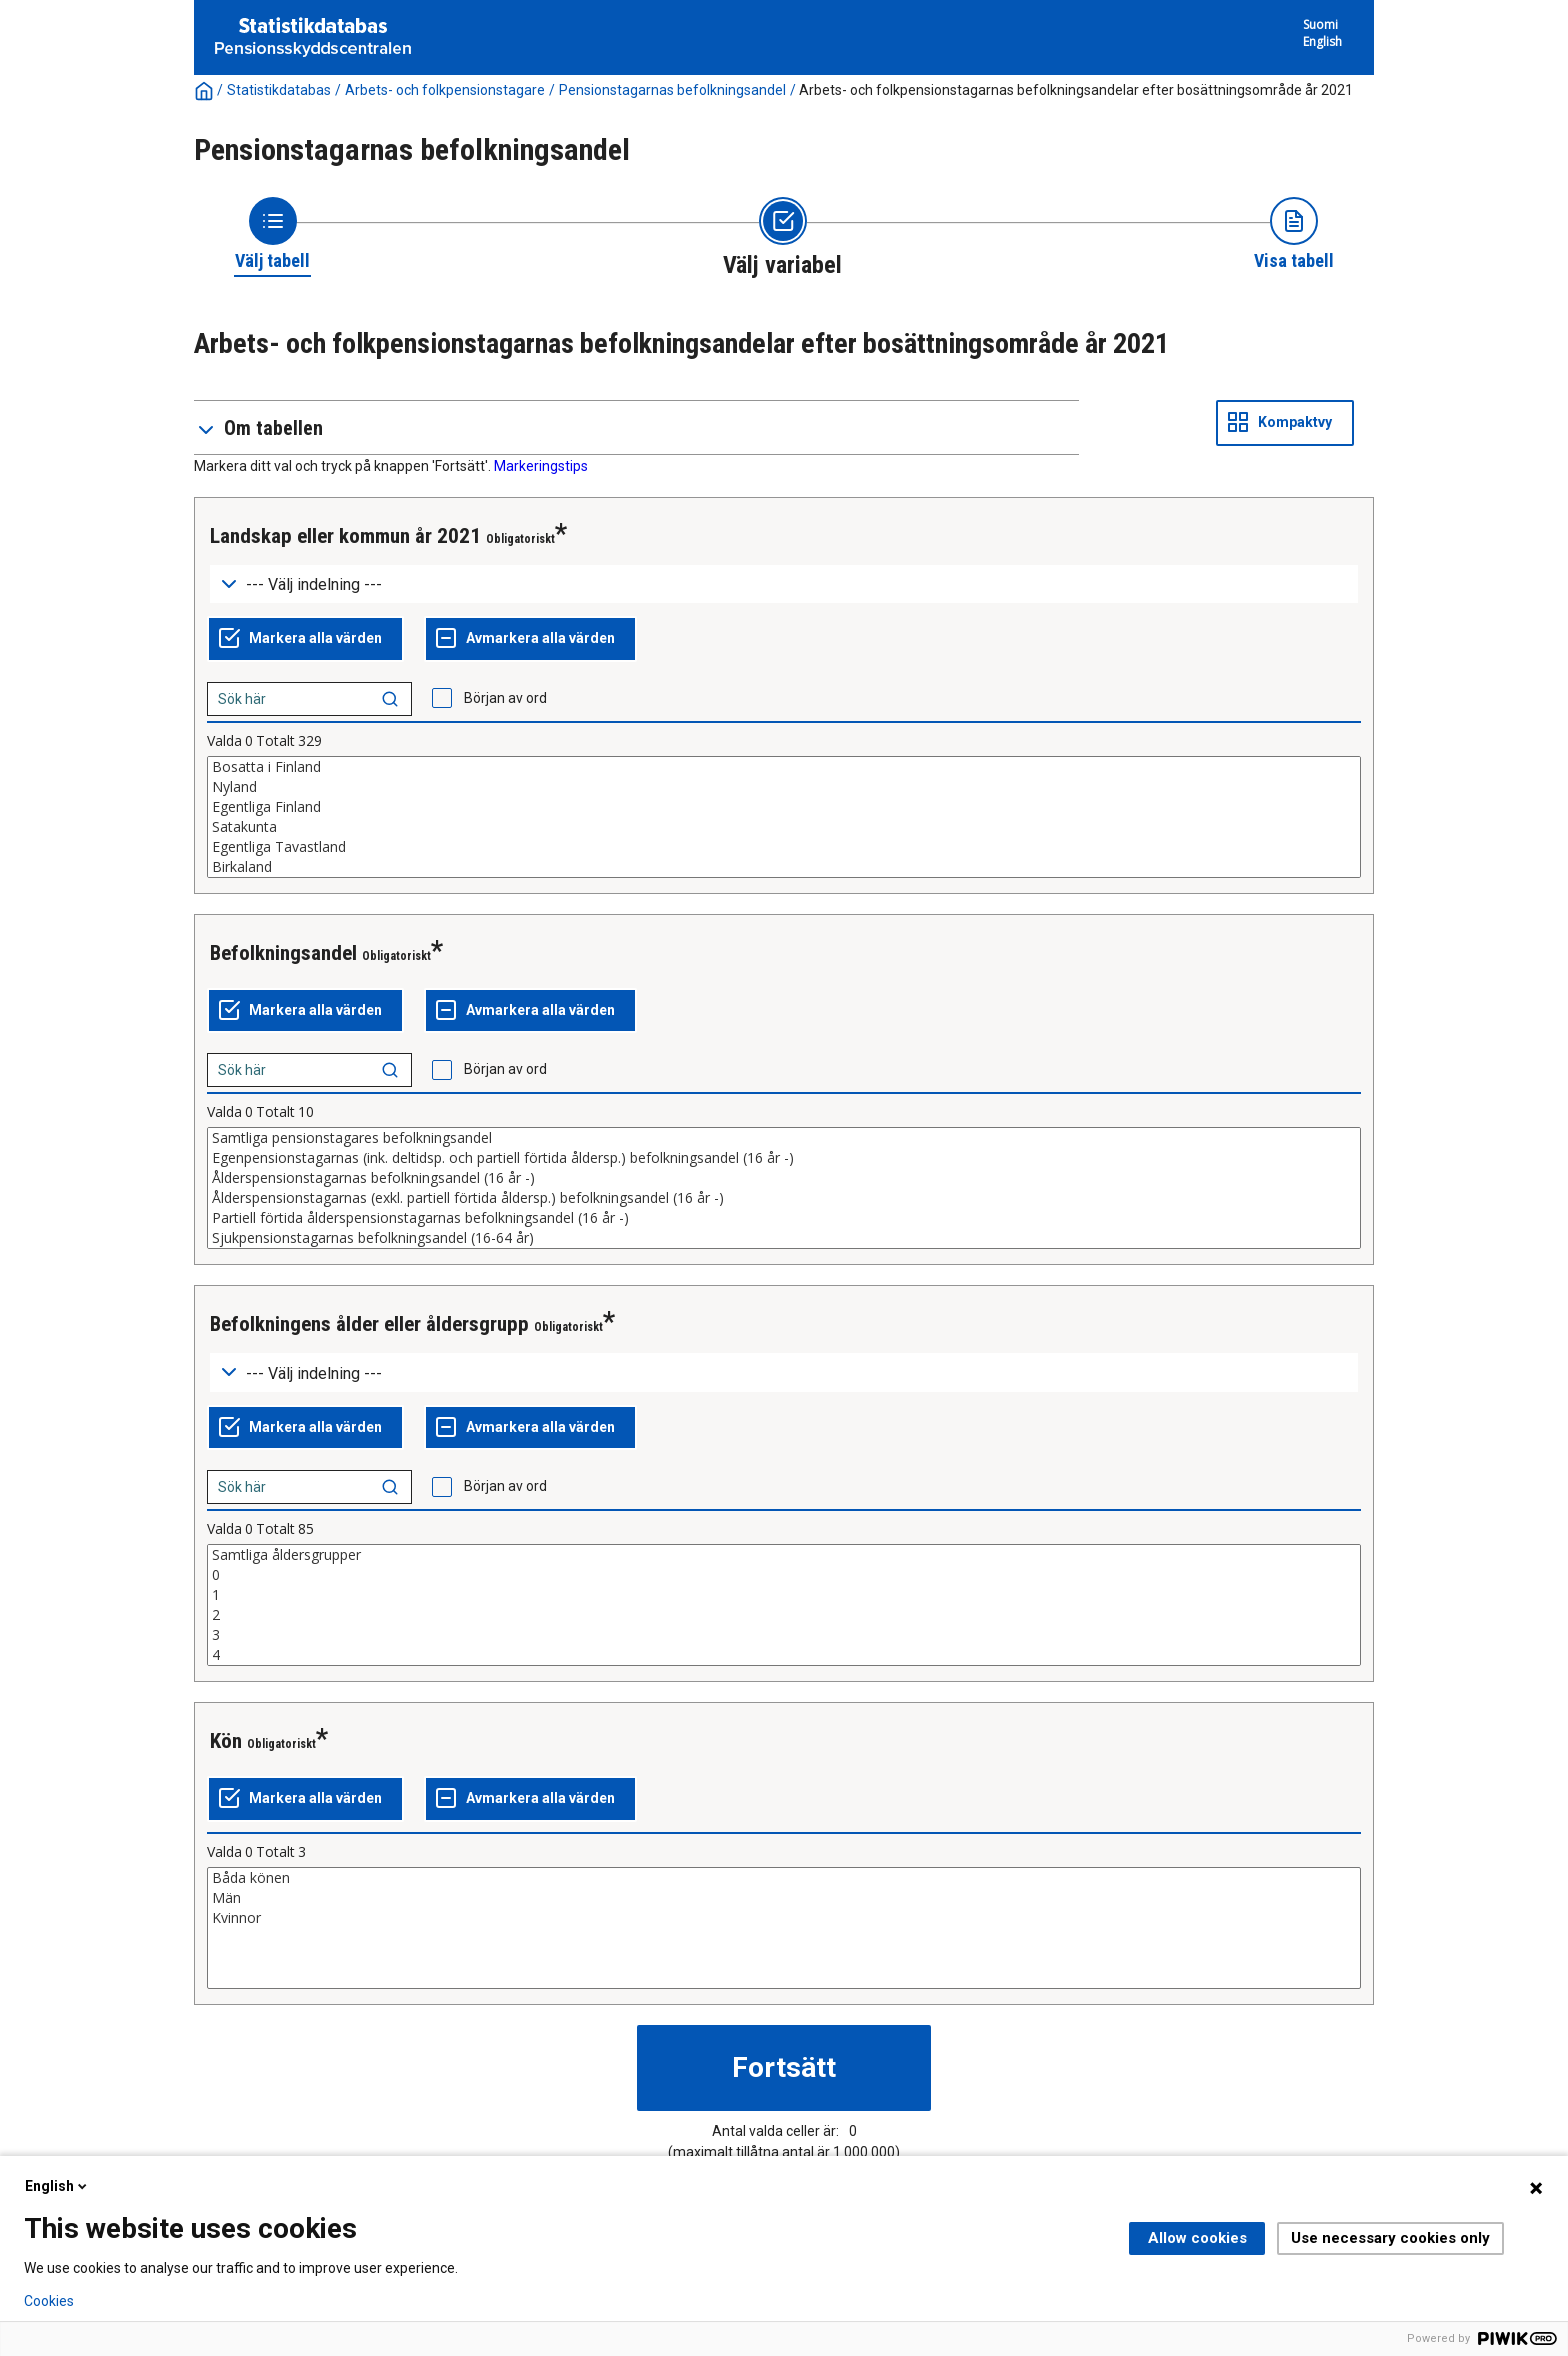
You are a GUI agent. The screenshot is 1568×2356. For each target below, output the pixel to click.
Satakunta (784, 827)
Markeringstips (541, 466)
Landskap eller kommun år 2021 (345, 536)
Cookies (49, 2301)
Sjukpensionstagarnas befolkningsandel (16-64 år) (784, 1238)
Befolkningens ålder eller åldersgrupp (369, 1324)
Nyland (784, 787)
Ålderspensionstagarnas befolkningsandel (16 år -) (784, 1178)
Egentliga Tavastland (784, 847)
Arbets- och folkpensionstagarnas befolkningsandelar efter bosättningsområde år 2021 (1076, 90)
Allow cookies (1197, 2238)
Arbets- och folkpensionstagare (445, 90)
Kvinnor (784, 1918)
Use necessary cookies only (1390, 2238)
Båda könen (784, 1878)
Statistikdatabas (279, 90)
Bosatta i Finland (784, 767)
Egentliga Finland (784, 807)
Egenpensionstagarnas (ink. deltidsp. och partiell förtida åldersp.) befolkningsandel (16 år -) (784, 1158)
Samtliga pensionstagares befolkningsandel (784, 1138)
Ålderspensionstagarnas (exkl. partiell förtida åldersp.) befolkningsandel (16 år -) (784, 1198)
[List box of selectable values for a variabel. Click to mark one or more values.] (784, 817)
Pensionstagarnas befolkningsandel (672, 90)
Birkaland (784, 867)
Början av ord (505, 698)
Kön (226, 1741)
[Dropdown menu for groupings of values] (784, 584)
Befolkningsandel (283, 953)
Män (784, 1898)
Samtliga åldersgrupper (784, 1555)
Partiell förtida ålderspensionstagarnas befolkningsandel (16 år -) (784, 1218)
